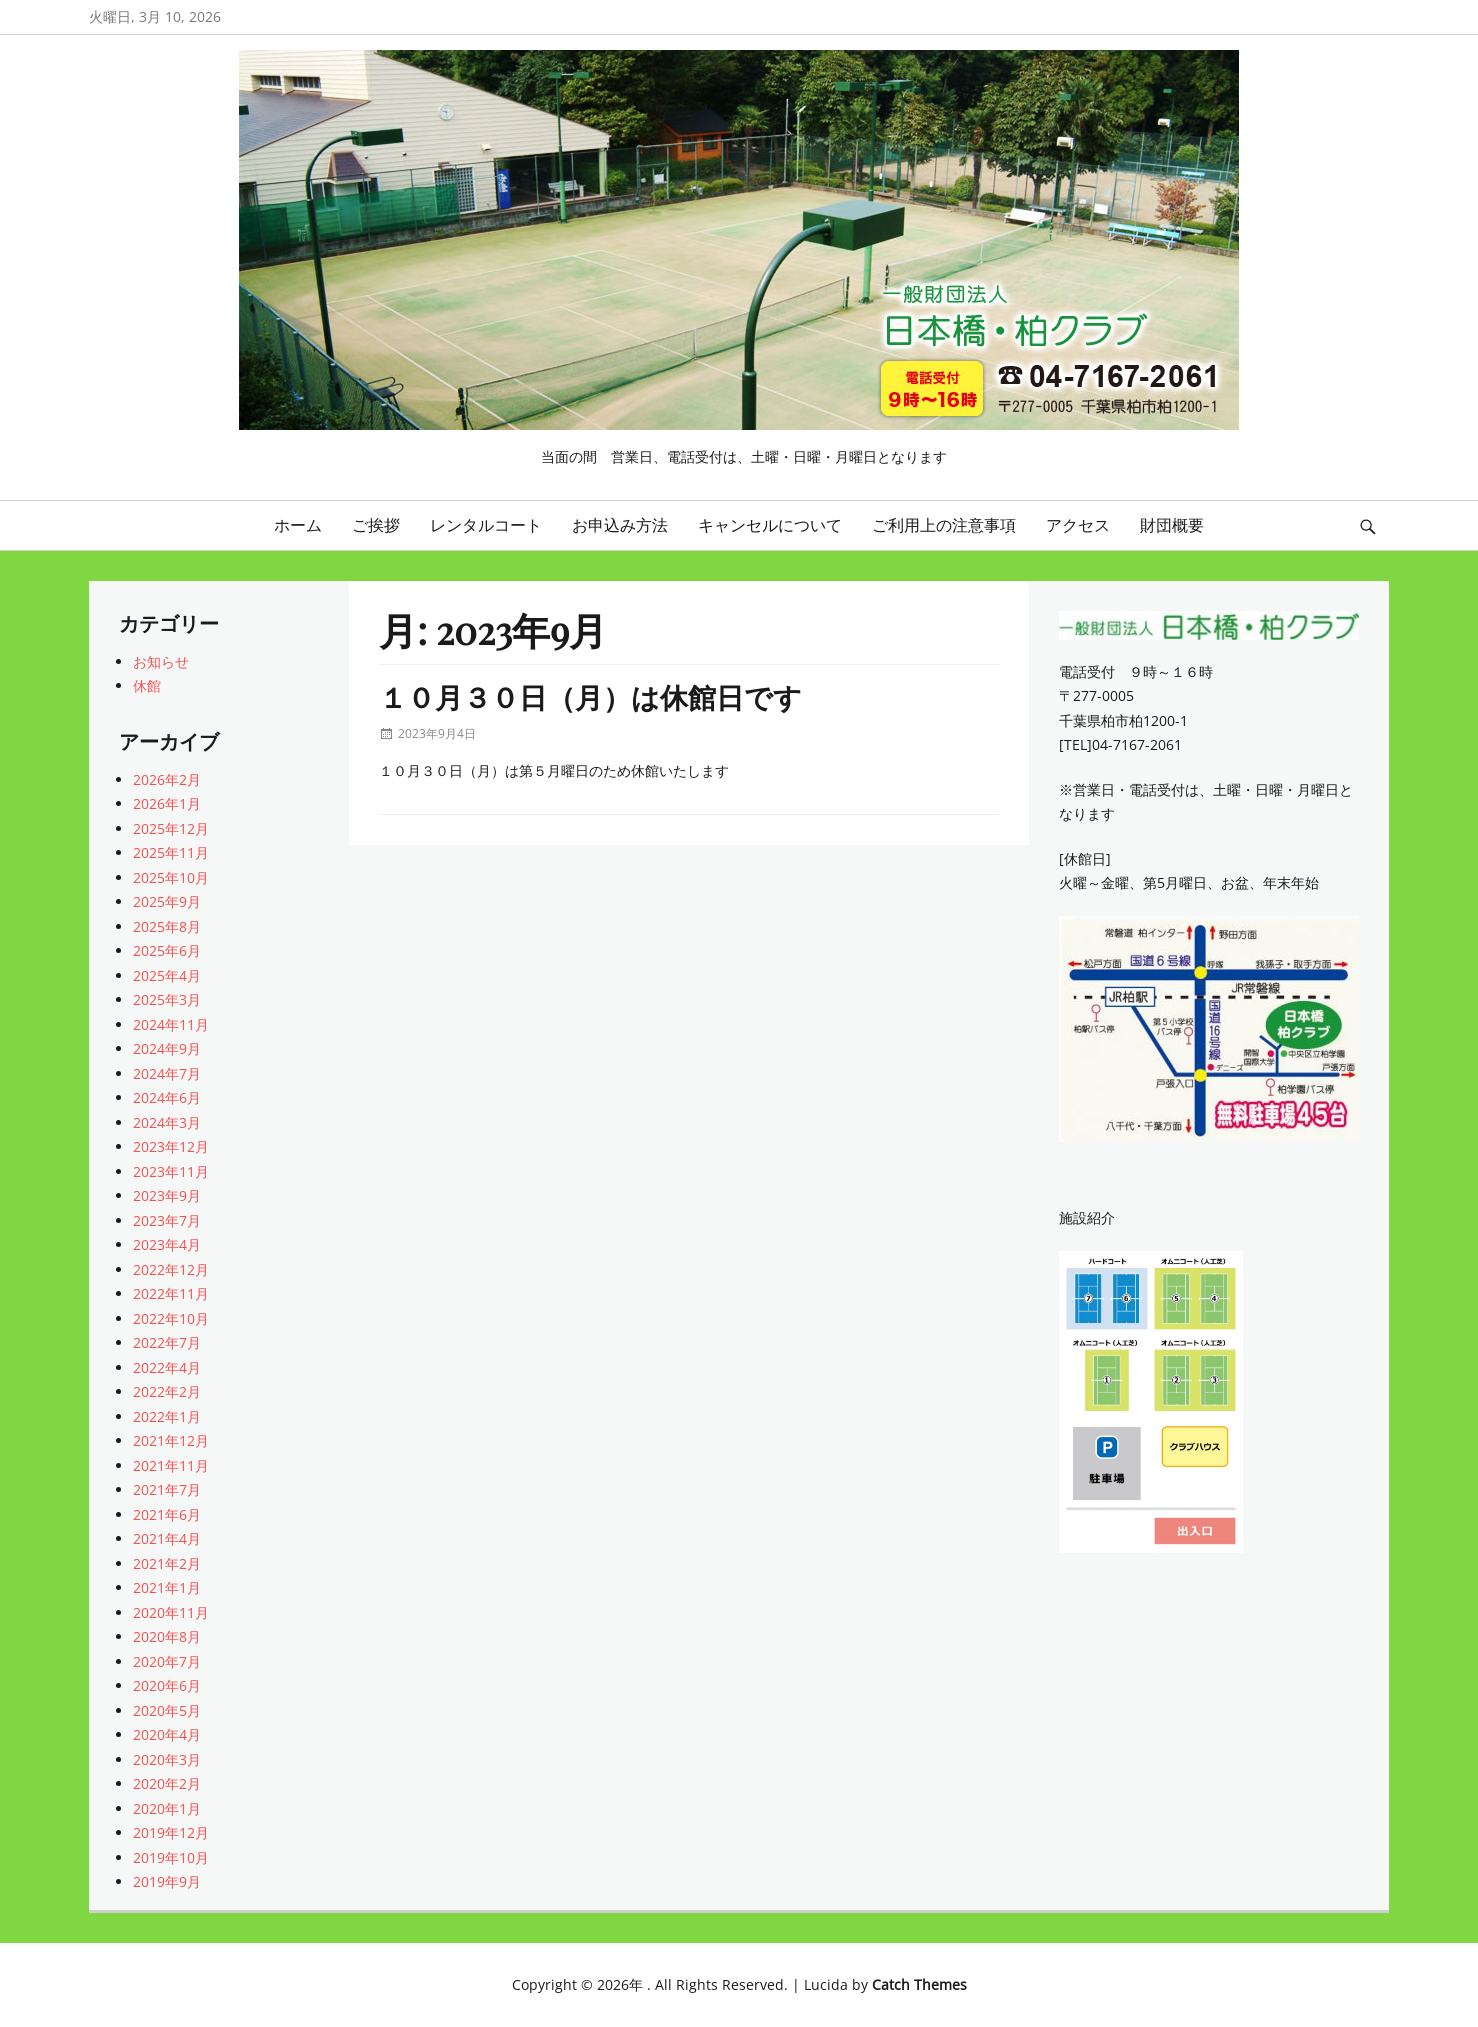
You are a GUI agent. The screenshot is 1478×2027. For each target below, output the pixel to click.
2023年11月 (171, 1171)
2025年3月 (167, 999)
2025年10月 (171, 877)
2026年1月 (167, 803)
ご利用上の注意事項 (944, 525)
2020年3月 (167, 1759)
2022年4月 (167, 1367)
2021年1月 (167, 1587)
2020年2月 (167, 1783)
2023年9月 (167, 1195)
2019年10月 (171, 1857)
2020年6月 (167, 1685)
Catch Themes (919, 1984)
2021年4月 (167, 1538)
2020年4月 (167, 1734)
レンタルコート (486, 525)
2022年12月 (171, 1269)
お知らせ (161, 661)
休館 (147, 685)
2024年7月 (167, 1073)
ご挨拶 (376, 525)
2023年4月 (167, 1244)
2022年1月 (167, 1416)
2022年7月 (167, 1342)
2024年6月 (167, 1097)
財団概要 (1172, 525)
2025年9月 (167, 901)
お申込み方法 (620, 525)
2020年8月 (167, 1636)
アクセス (1078, 525)
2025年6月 (167, 950)
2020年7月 (167, 1661)
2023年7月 (167, 1220)
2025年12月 (171, 828)
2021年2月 (167, 1563)
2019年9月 (167, 1881)
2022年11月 (171, 1293)
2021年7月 (167, 1489)
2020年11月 (171, 1612)
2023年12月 (171, 1146)
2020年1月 (167, 1808)
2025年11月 (171, 852)
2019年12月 (171, 1832)
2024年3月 (167, 1122)
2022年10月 (171, 1318)
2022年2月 (167, 1391)
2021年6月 (167, 1514)
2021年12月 (171, 1440)
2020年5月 (167, 1710)
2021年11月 (171, 1465)
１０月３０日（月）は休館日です (590, 696)
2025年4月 (167, 975)
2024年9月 (167, 1048)
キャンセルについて (770, 525)
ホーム (298, 525)
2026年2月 (167, 779)
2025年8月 (167, 926)
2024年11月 (171, 1024)
